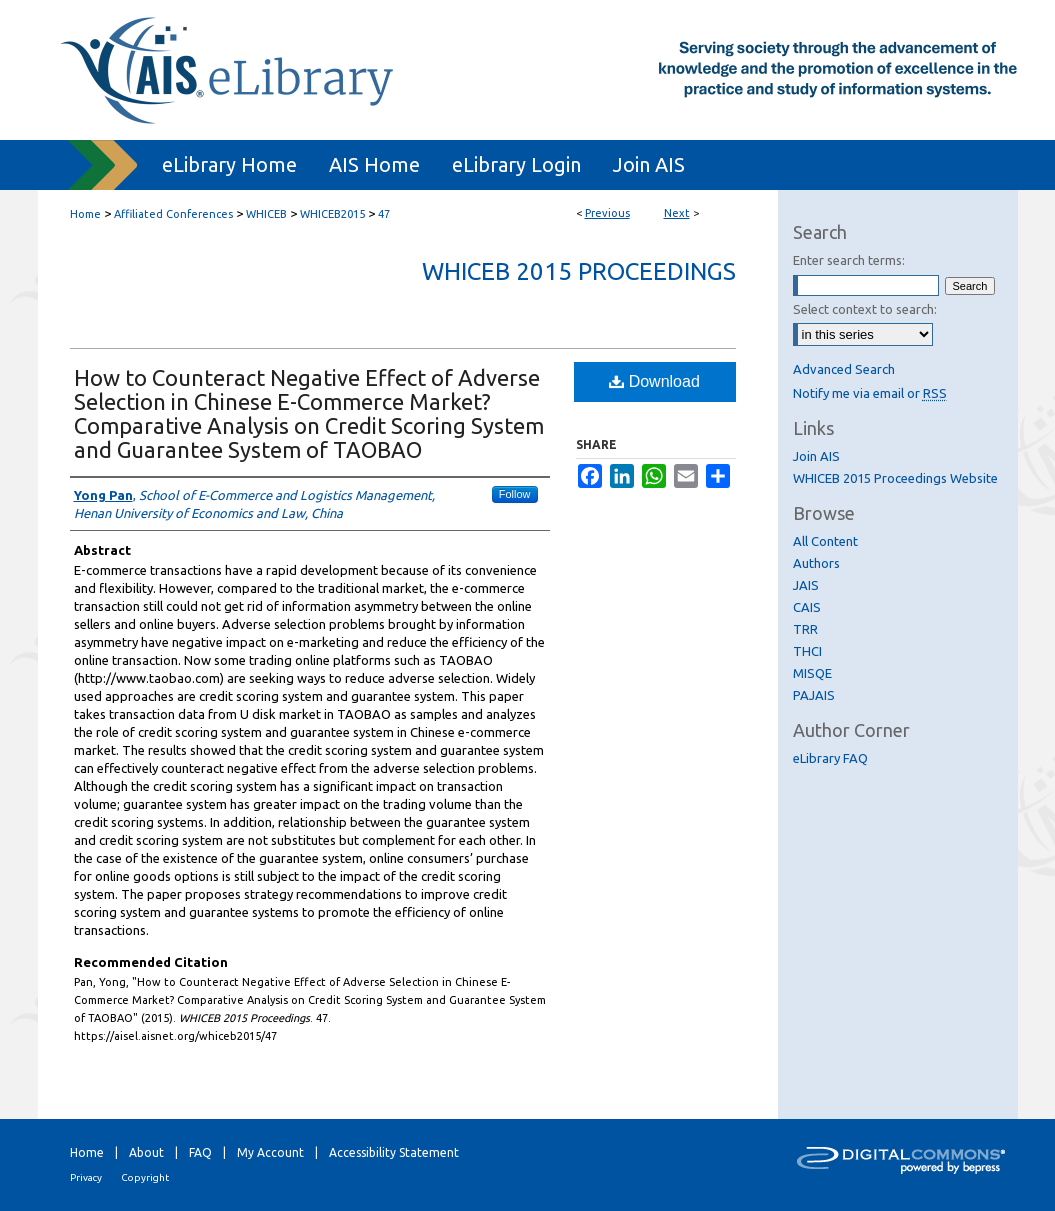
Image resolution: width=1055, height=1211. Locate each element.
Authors (816, 563)
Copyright (145, 1177)
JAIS (806, 585)
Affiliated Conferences (173, 214)
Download (654, 381)
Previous (607, 213)
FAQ (200, 1152)
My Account (270, 1152)
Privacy (86, 1177)
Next (677, 213)
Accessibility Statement (394, 1152)
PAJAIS (814, 695)
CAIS (807, 607)
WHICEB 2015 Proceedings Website (895, 478)
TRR (805, 629)
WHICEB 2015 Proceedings (579, 271)
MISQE (812, 673)
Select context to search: (865, 309)
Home (85, 214)
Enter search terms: (849, 260)
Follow (515, 494)
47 (384, 214)
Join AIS (816, 456)
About (146, 1152)
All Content (825, 541)
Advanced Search (844, 369)
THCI (807, 651)
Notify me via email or (870, 393)
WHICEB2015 (332, 214)
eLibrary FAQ (830, 758)
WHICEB (266, 214)
